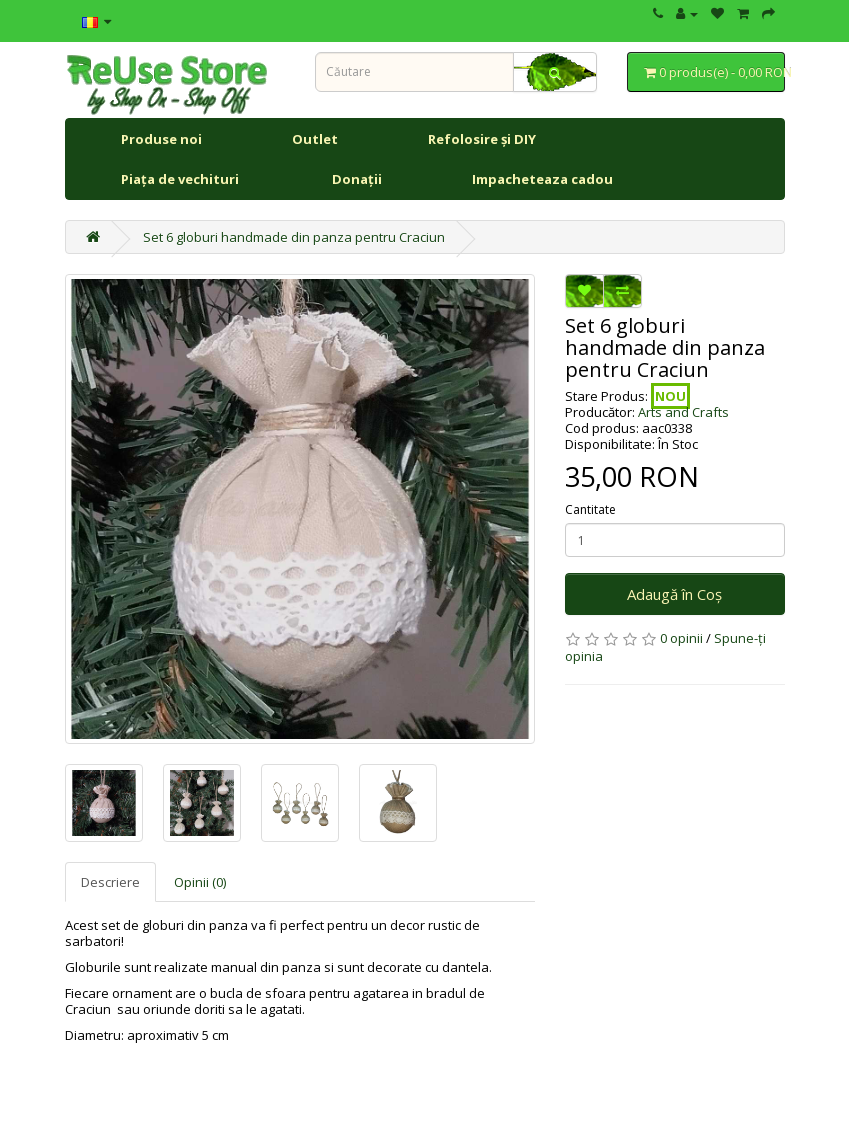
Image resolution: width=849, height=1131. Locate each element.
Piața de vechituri (181, 179)
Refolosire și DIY (482, 139)
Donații (357, 179)
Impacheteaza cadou (542, 179)
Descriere (110, 882)
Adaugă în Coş (674, 594)
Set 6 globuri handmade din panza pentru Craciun (294, 237)
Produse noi (161, 139)
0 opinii (681, 638)
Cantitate (590, 510)
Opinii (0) (200, 882)
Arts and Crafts (683, 412)
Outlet (315, 139)
